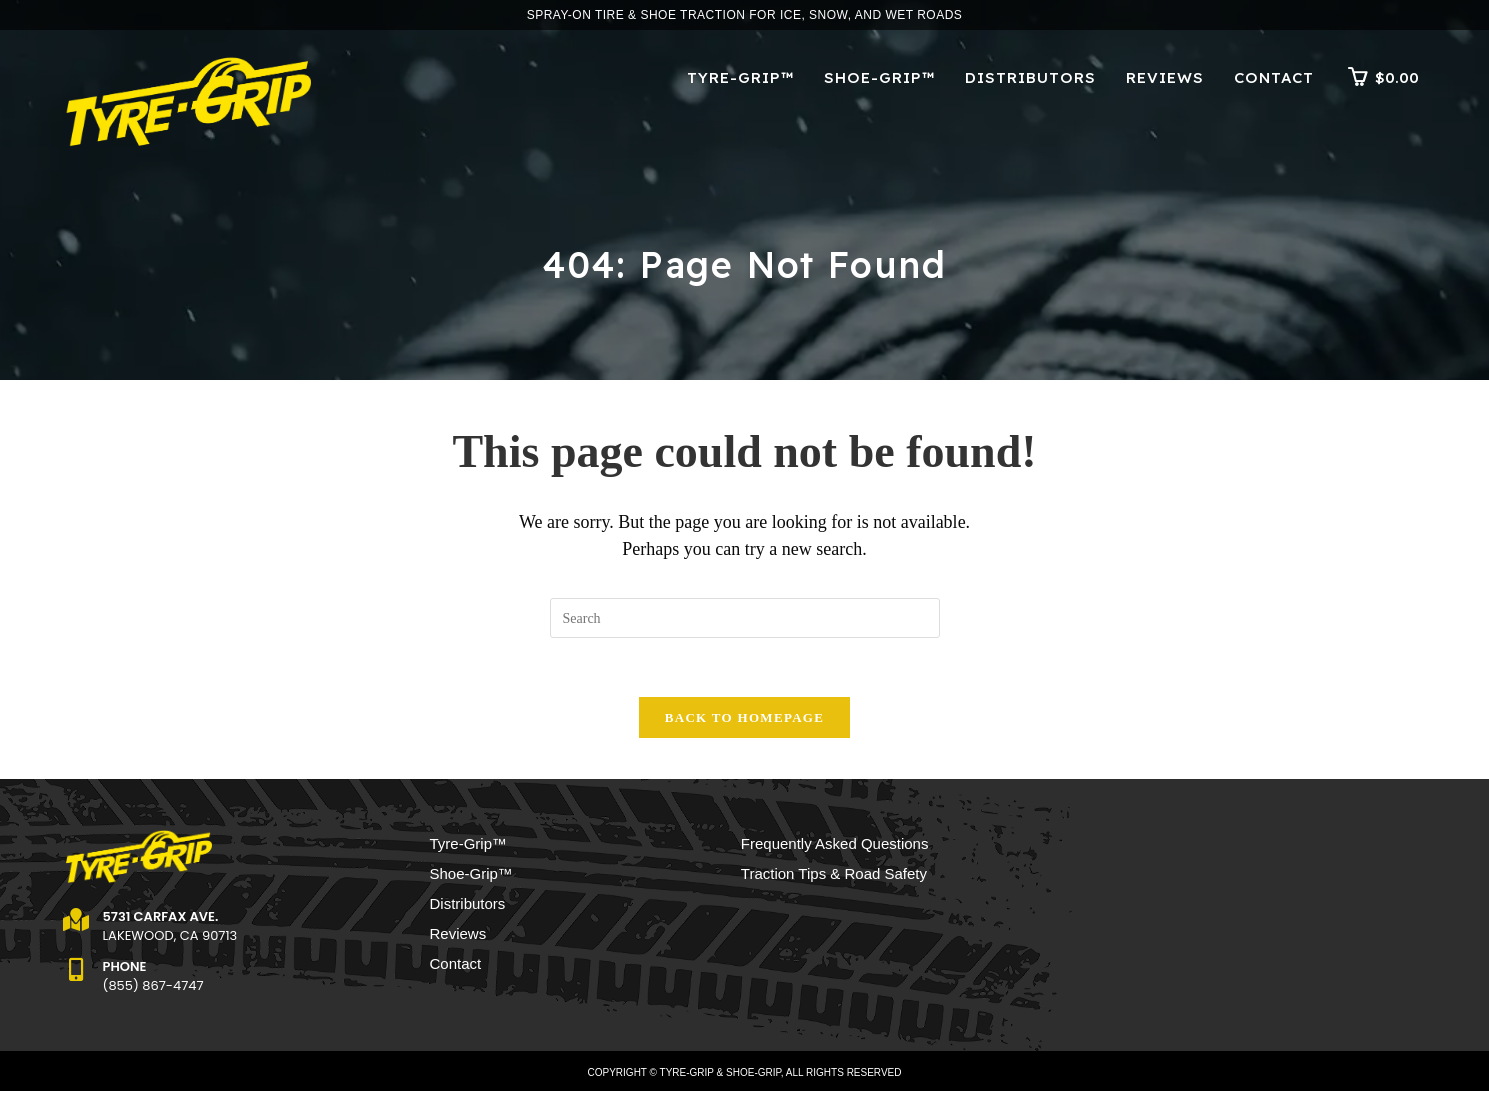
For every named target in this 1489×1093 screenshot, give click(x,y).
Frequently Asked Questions (835, 845)
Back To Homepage (744, 719)
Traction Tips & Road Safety (834, 875)
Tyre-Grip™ (469, 845)
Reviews (458, 935)
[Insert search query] (745, 618)
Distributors (468, 905)
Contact (456, 965)
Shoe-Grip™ (471, 875)
